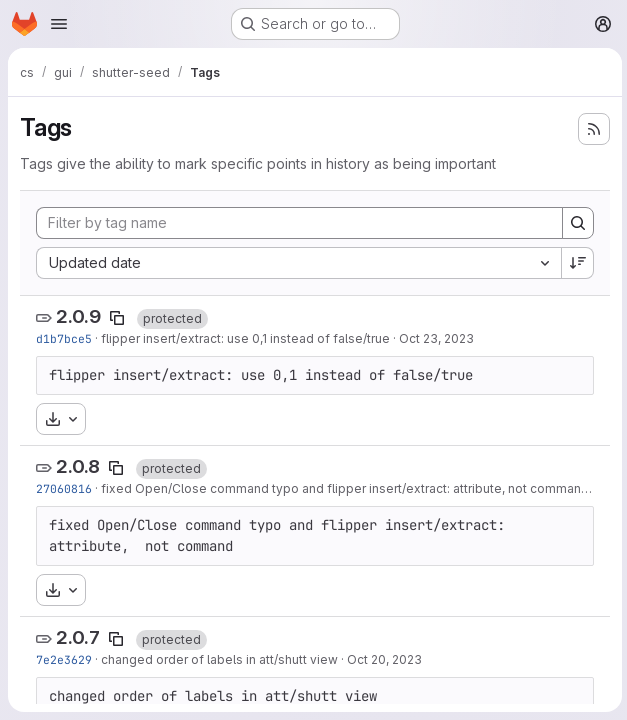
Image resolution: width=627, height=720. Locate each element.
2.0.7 (78, 637)
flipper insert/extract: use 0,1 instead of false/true (245, 338)
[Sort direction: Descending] (575, 263)
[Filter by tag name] (298, 223)
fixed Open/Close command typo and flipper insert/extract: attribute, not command (345, 488)
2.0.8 (78, 466)
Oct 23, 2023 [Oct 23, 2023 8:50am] (436, 338)
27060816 (64, 488)
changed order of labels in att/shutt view (219, 659)
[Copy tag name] (117, 318)
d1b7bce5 (64, 338)
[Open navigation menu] (59, 24)
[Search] (575, 223)
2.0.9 (78, 316)
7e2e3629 (64, 659)
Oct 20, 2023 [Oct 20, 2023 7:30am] (384, 659)
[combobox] (297, 263)
